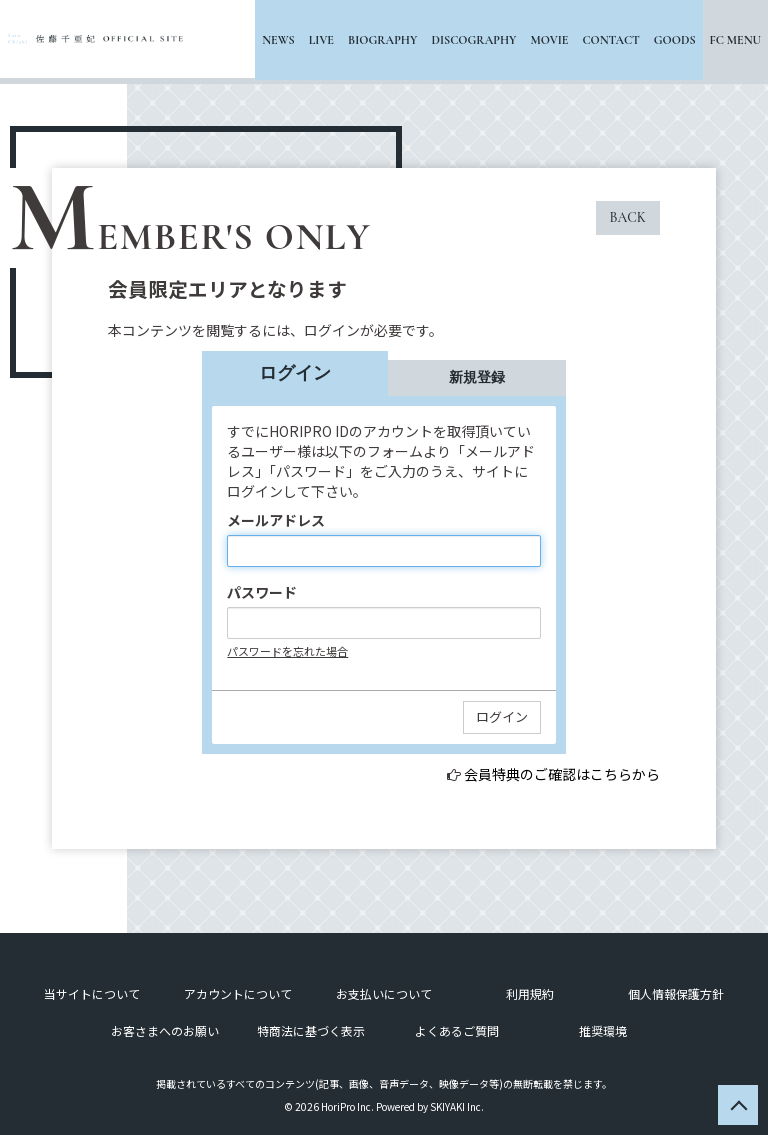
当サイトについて (92, 993)
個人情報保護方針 (676, 993)
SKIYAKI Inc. (457, 1106)
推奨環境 (603, 1030)
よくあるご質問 (457, 1030)
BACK (628, 217)
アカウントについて (238, 993)
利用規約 (530, 993)
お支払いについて (384, 993)
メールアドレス (276, 520)
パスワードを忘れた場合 (287, 651)
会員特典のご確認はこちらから (562, 774)
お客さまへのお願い (165, 1030)
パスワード (262, 592)
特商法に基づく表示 (311, 1030)
